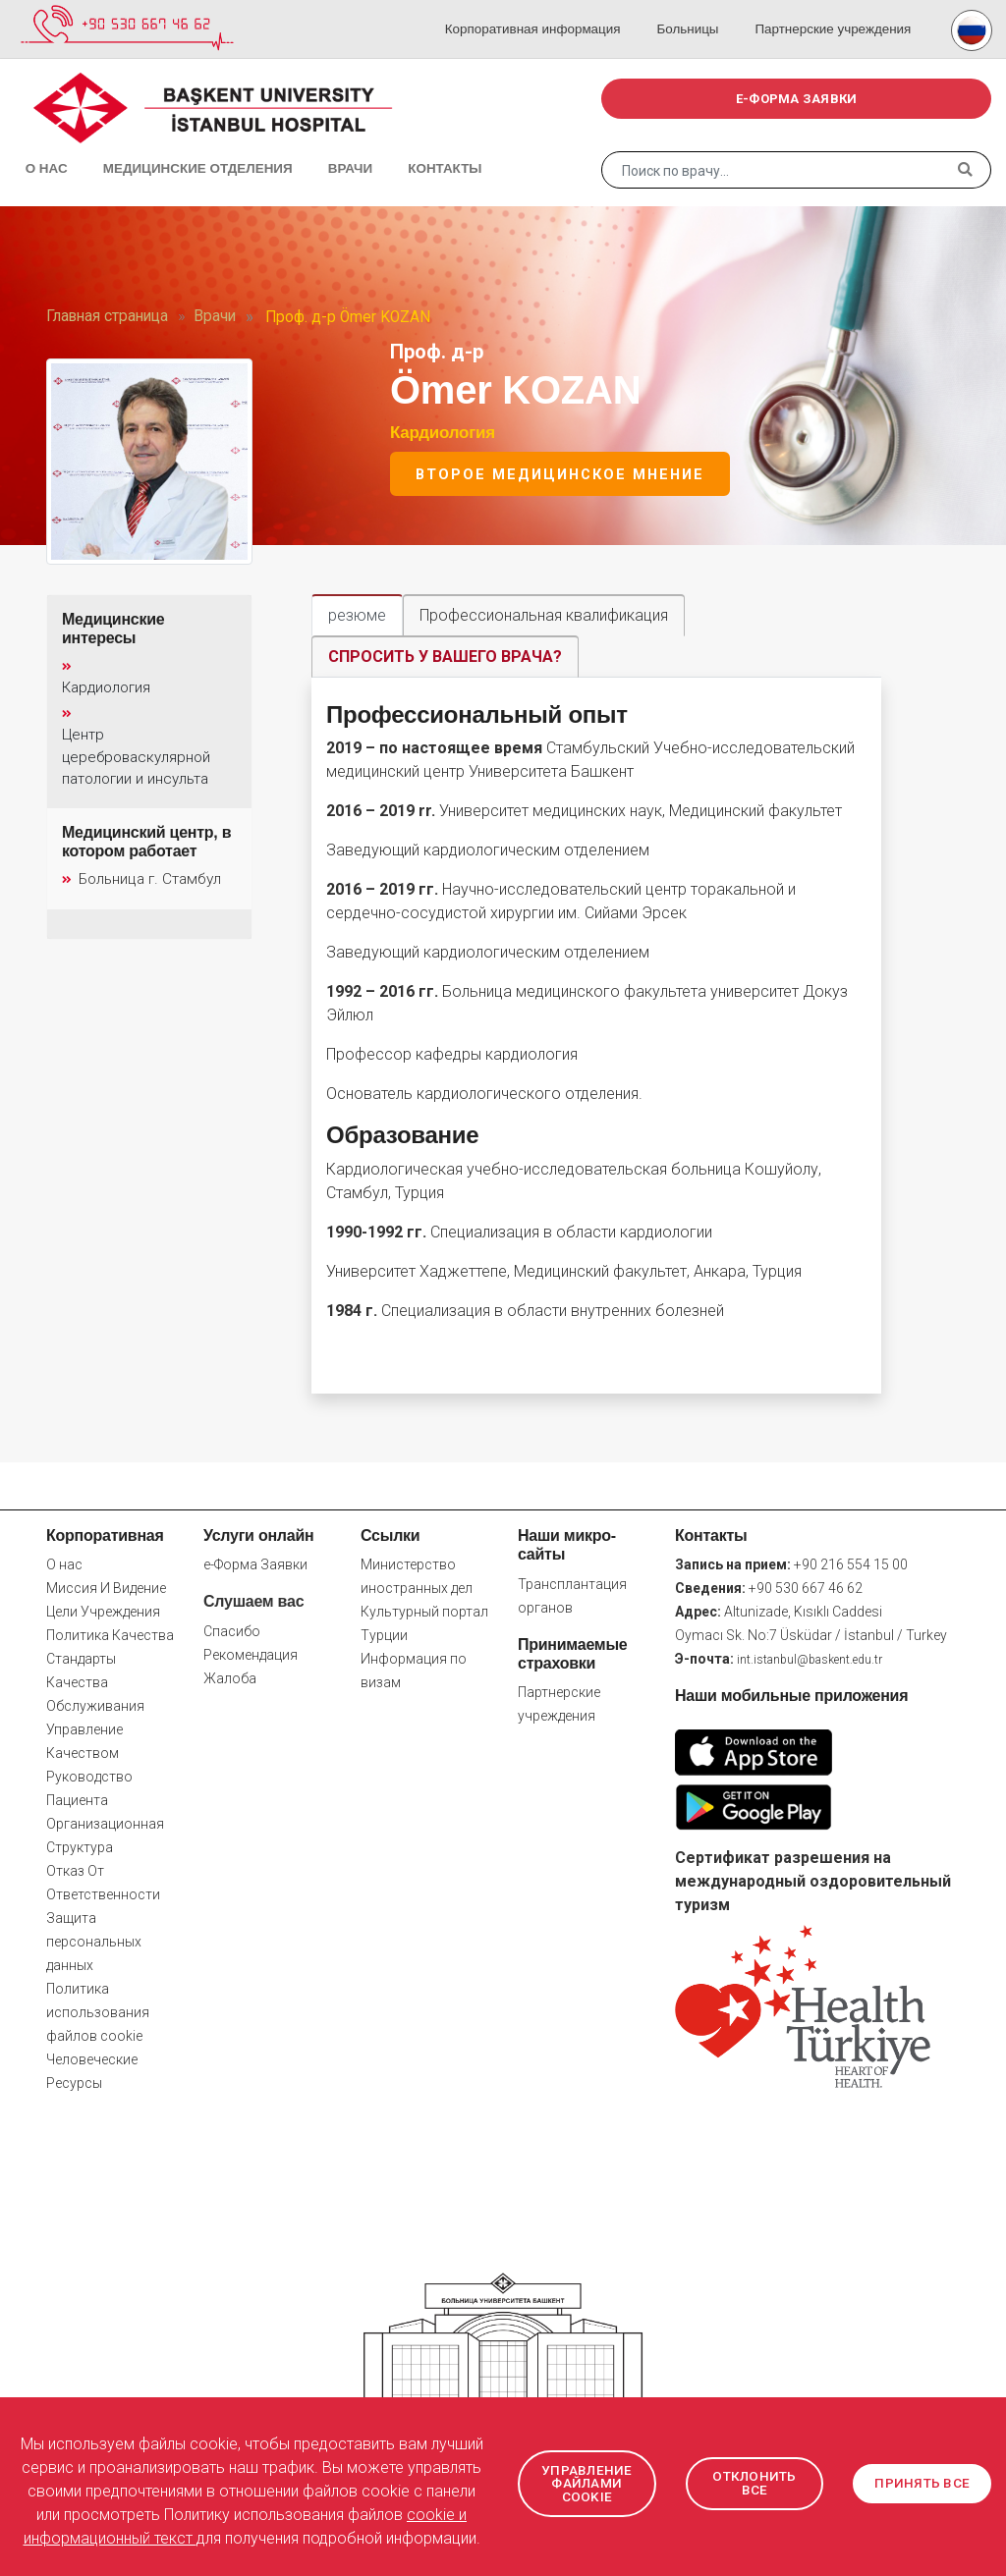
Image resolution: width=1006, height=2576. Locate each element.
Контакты (402, 147)
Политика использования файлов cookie (97, 2013)
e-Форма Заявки (255, 1565)
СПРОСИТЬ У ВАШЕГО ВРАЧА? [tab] (445, 656)
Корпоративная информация (550, 10)
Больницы (697, 10)
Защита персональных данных (93, 1942)
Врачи (318, 147)
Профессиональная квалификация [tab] (543, 615)
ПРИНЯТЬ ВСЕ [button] (922, 2483)
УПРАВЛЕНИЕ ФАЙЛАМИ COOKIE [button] (590, 2483)
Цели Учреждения (103, 1612)
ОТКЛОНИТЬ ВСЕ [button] (754, 2483)
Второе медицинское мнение (560, 474)
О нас (39, 147)
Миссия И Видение (106, 1589)
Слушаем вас (253, 1602)
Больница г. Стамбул (140, 880)
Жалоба (229, 1678)
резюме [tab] (357, 615)
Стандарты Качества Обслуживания (95, 1683)
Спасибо (231, 1631)
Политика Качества (110, 1636)
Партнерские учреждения (835, 10)
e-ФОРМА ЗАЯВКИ (797, 98)
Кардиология (442, 432)
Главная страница (107, 316)
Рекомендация (250, 1655)
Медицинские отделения (174, 147)
